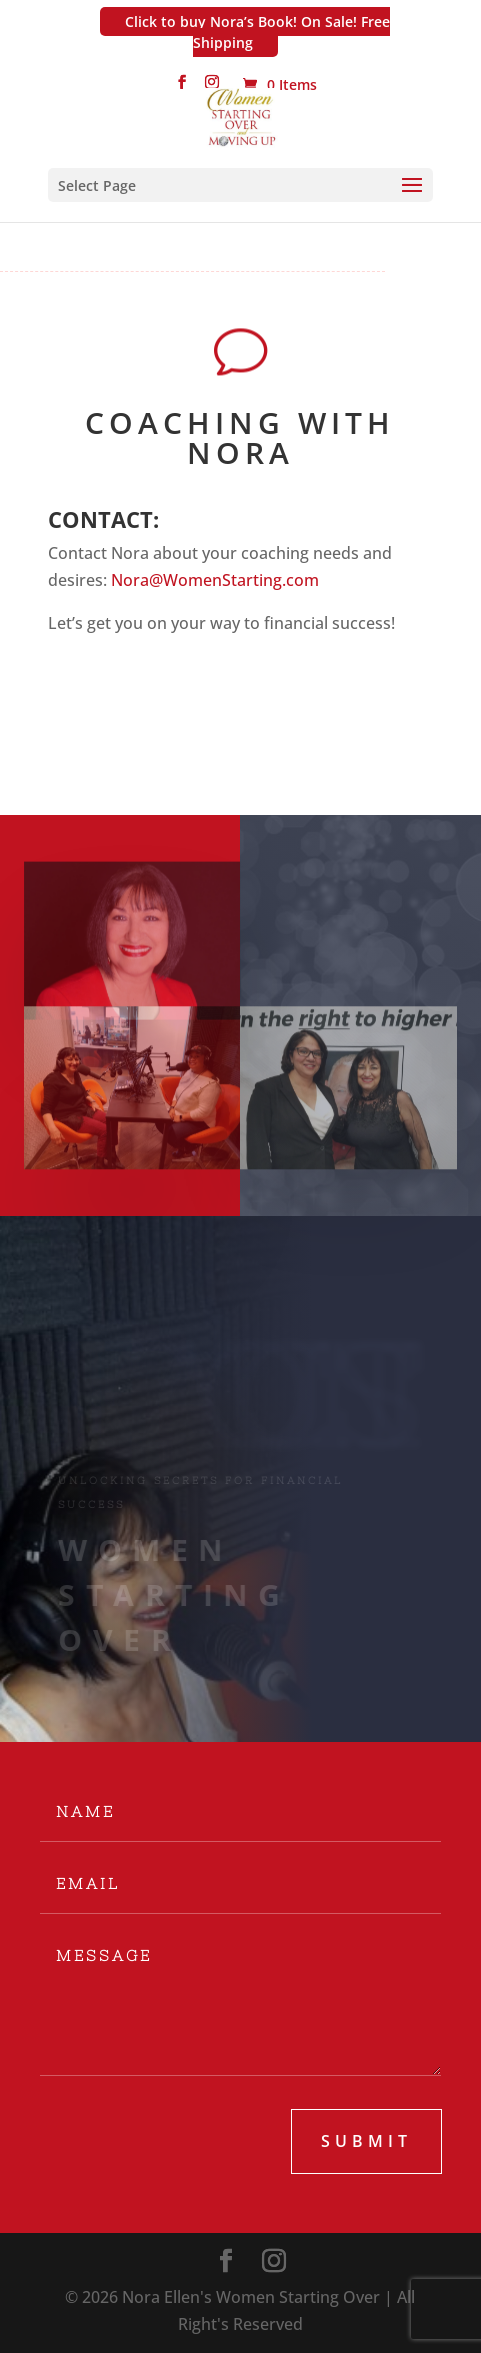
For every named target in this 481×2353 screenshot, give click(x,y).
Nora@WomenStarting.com (215, 580)
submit (366, 2141)
